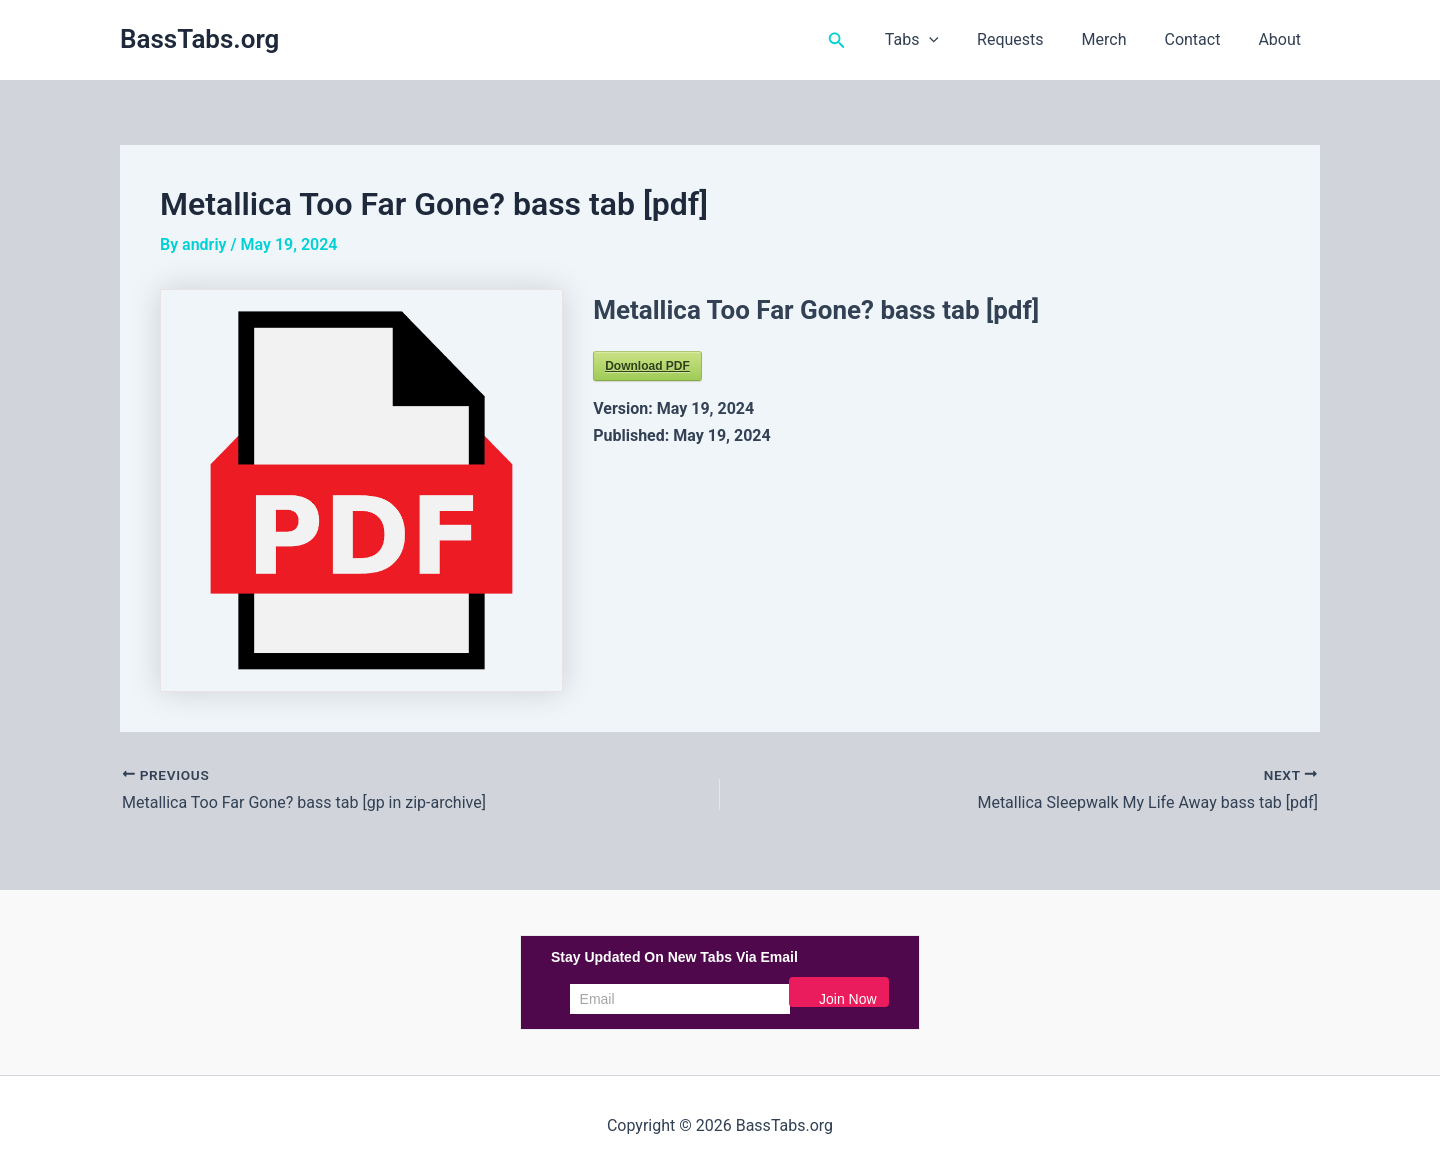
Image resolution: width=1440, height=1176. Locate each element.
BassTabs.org (199, 39)
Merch (1119, 39)
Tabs (939, 40)
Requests (1031, 39)
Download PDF (647, 366)
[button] (867, 40)
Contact (1201, 39)
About (1282, 39)
